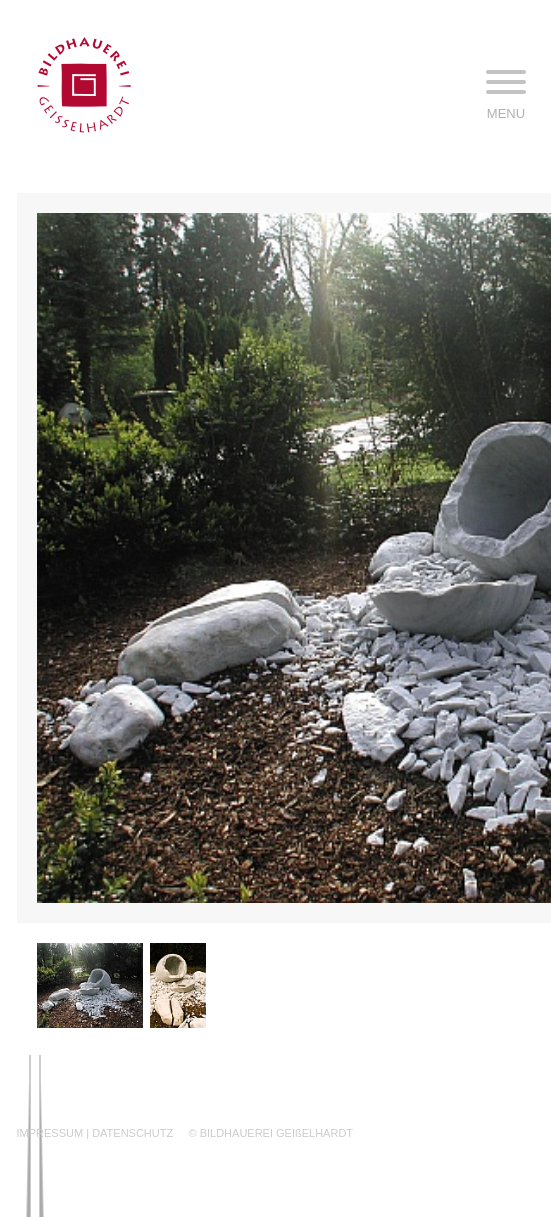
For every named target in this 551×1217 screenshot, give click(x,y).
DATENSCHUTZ (132, 1133)
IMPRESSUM (50, 1133)
